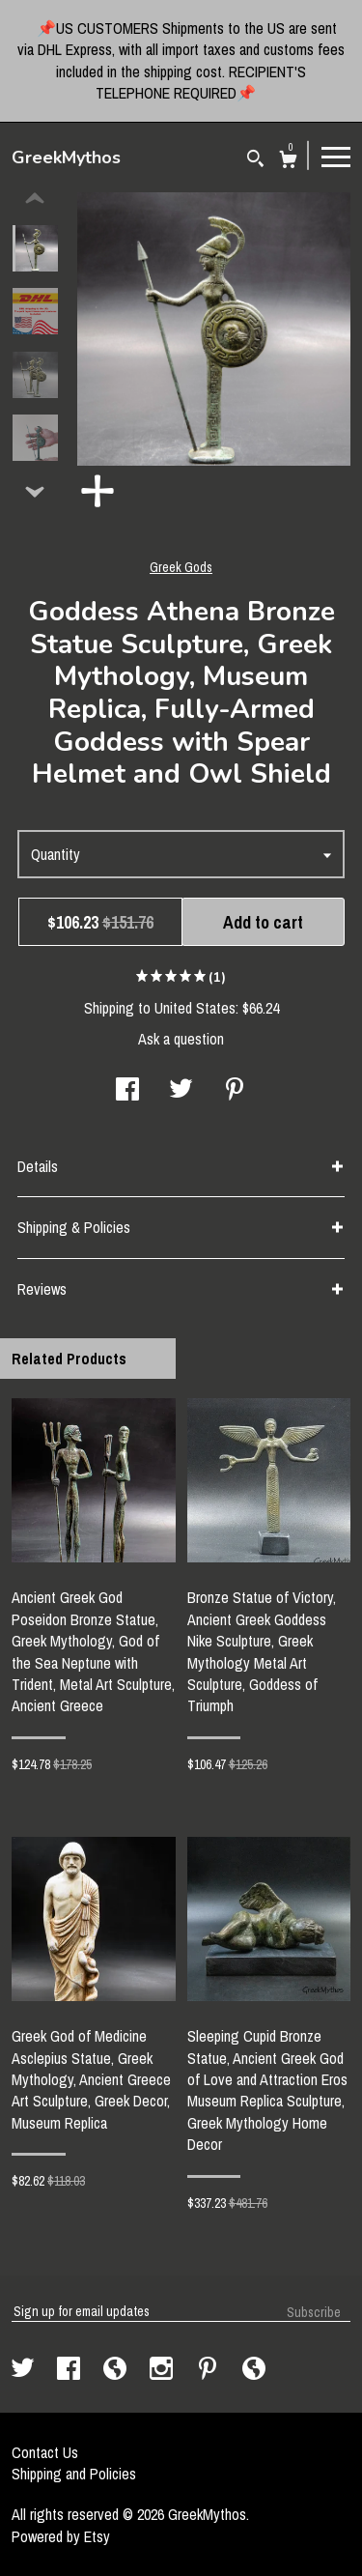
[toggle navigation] (335, 155)
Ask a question (181, 1038)
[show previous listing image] (34, 199)
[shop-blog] (116, 2370)
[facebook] (70, 2370)
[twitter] (25, 2370)
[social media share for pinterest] (234, 1091)
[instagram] (163, 2370)
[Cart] (288, 162)
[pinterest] (209, 2370)
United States (195, 1007)
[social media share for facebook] (127, 1091)
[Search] (255, 161)
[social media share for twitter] (181, 1091)
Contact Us (45, 2452)
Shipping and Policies (74, 2473)
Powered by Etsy (61, 2536)
